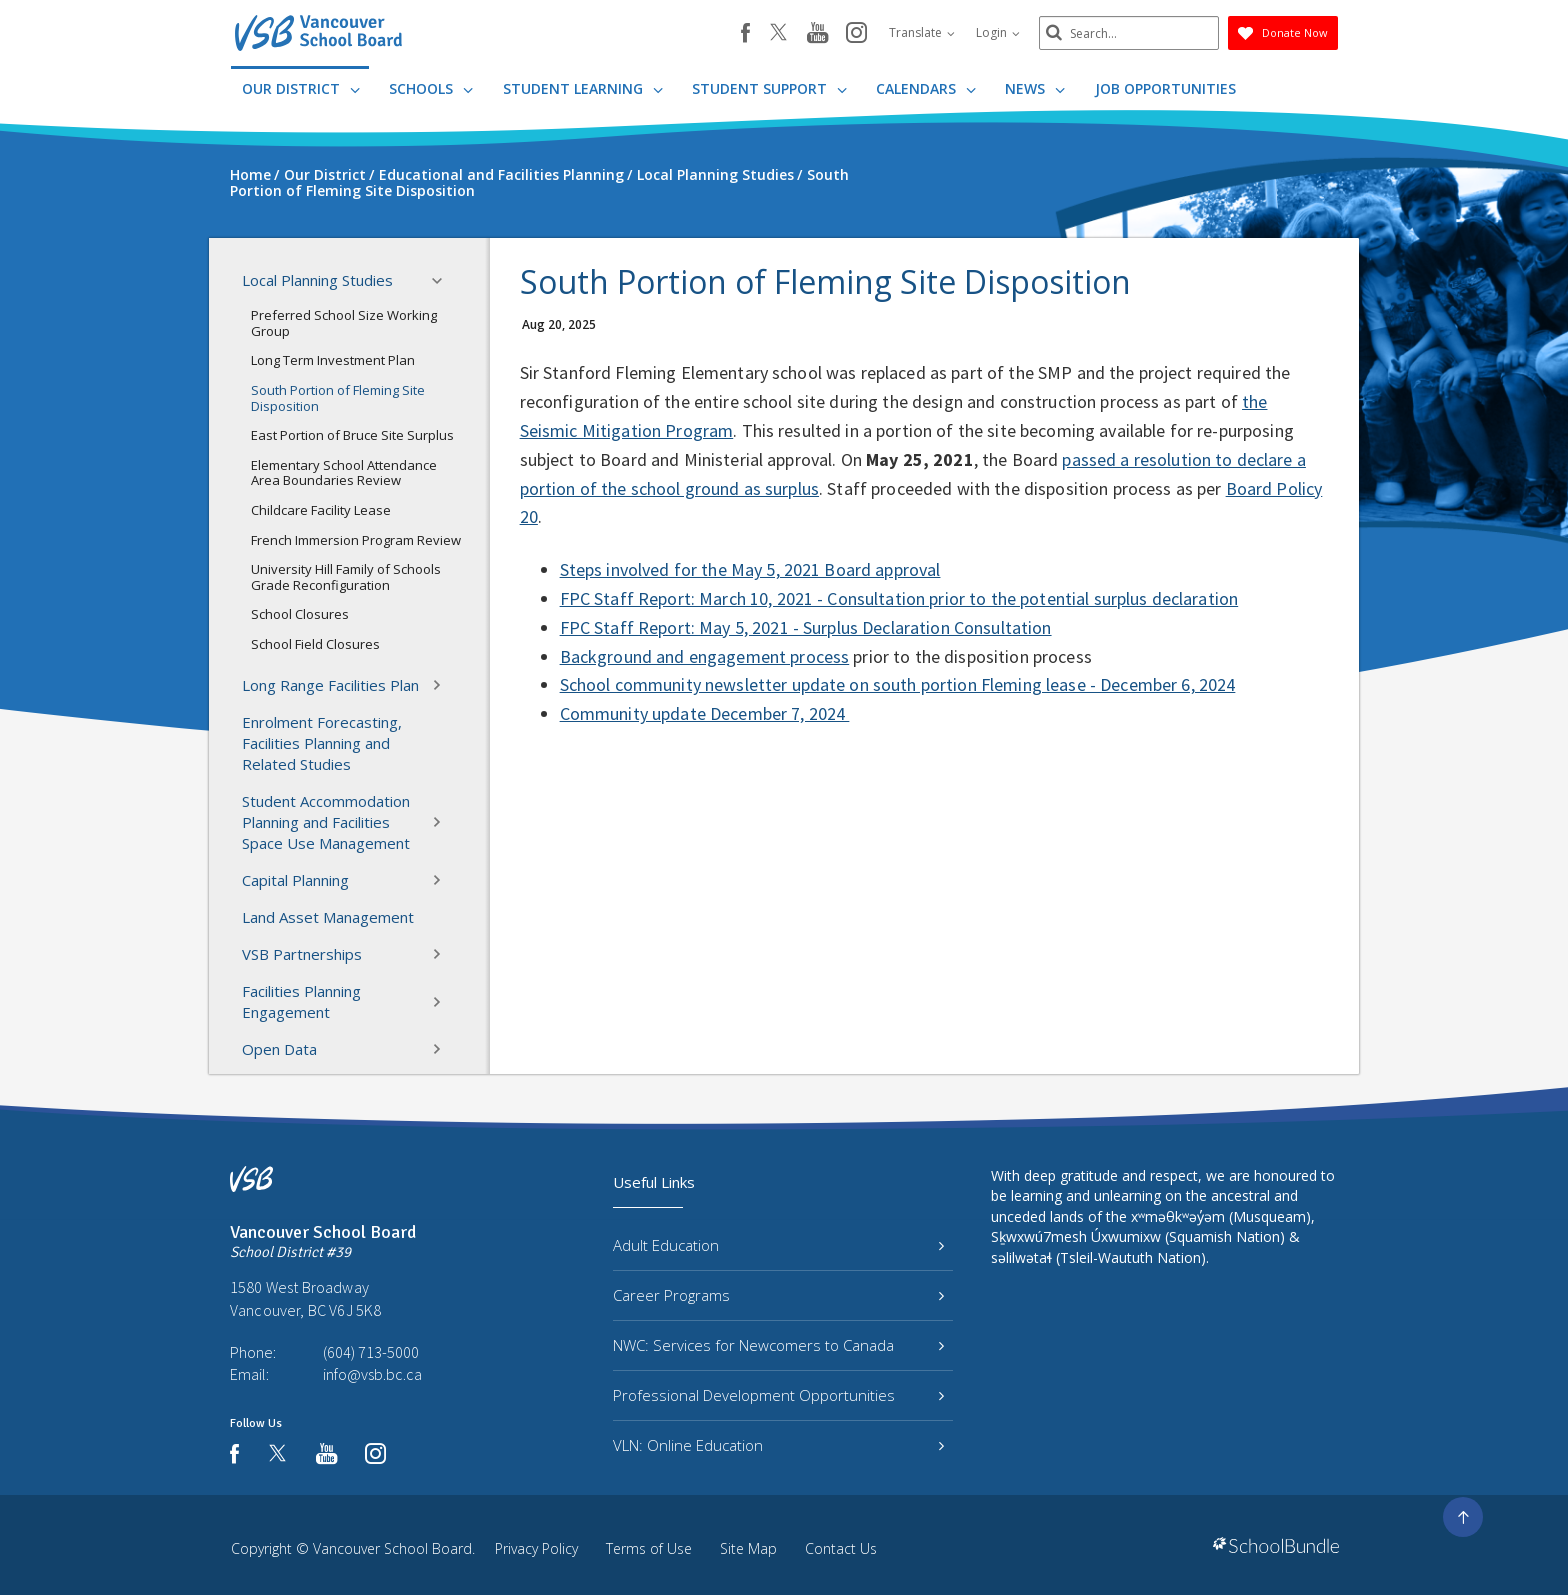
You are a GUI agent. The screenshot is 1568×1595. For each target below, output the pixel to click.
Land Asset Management (328, 917)
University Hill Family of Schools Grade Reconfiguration (346, 577)
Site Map (748, 1548)
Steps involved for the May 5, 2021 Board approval (750, 569)
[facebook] (745, 33)
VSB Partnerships (348, 954)
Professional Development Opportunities (778, 1395)
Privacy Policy (536, 1548)
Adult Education (778, 1245)
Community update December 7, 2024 (705, 713)
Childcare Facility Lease (321, 510)
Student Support (769, 88)
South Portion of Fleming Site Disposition (338, 398)
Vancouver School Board (392, 1548)
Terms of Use (649, 1548)
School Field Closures (315, 644)
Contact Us (841, 1548)
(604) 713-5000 (371, 1352)
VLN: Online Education (778, 1445)
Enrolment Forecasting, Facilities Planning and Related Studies (322, 743)
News (1035, 88)
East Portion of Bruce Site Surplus (352, 435)
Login (998, 32)
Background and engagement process (705, 656)
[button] (443, 281)
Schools (431, 88)
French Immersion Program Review (356, 540)
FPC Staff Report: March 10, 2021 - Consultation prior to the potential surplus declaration (899, 598)
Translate (922, 32)
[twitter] (778, 34)
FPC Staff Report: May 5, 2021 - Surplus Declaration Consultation (806, 627)
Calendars (926, 88)
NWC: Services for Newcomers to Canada (778, 1345)
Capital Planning (348, 880)
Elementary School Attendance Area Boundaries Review (344, 473)
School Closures (300, 614)
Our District (301, 88)
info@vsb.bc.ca (372, 1374)
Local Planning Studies (348, 281)
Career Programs (778, 1295)
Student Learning (583, 88)
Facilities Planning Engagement (348, 1001)
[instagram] (856, 34)
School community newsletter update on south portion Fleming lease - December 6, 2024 (898, 684)
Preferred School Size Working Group (344, 323)
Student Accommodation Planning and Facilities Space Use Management (348, 822)
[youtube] (817, 34)
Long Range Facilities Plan (348, 685)
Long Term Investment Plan (333, 360)
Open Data (348, 1049)
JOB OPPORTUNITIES (1165, 88)
